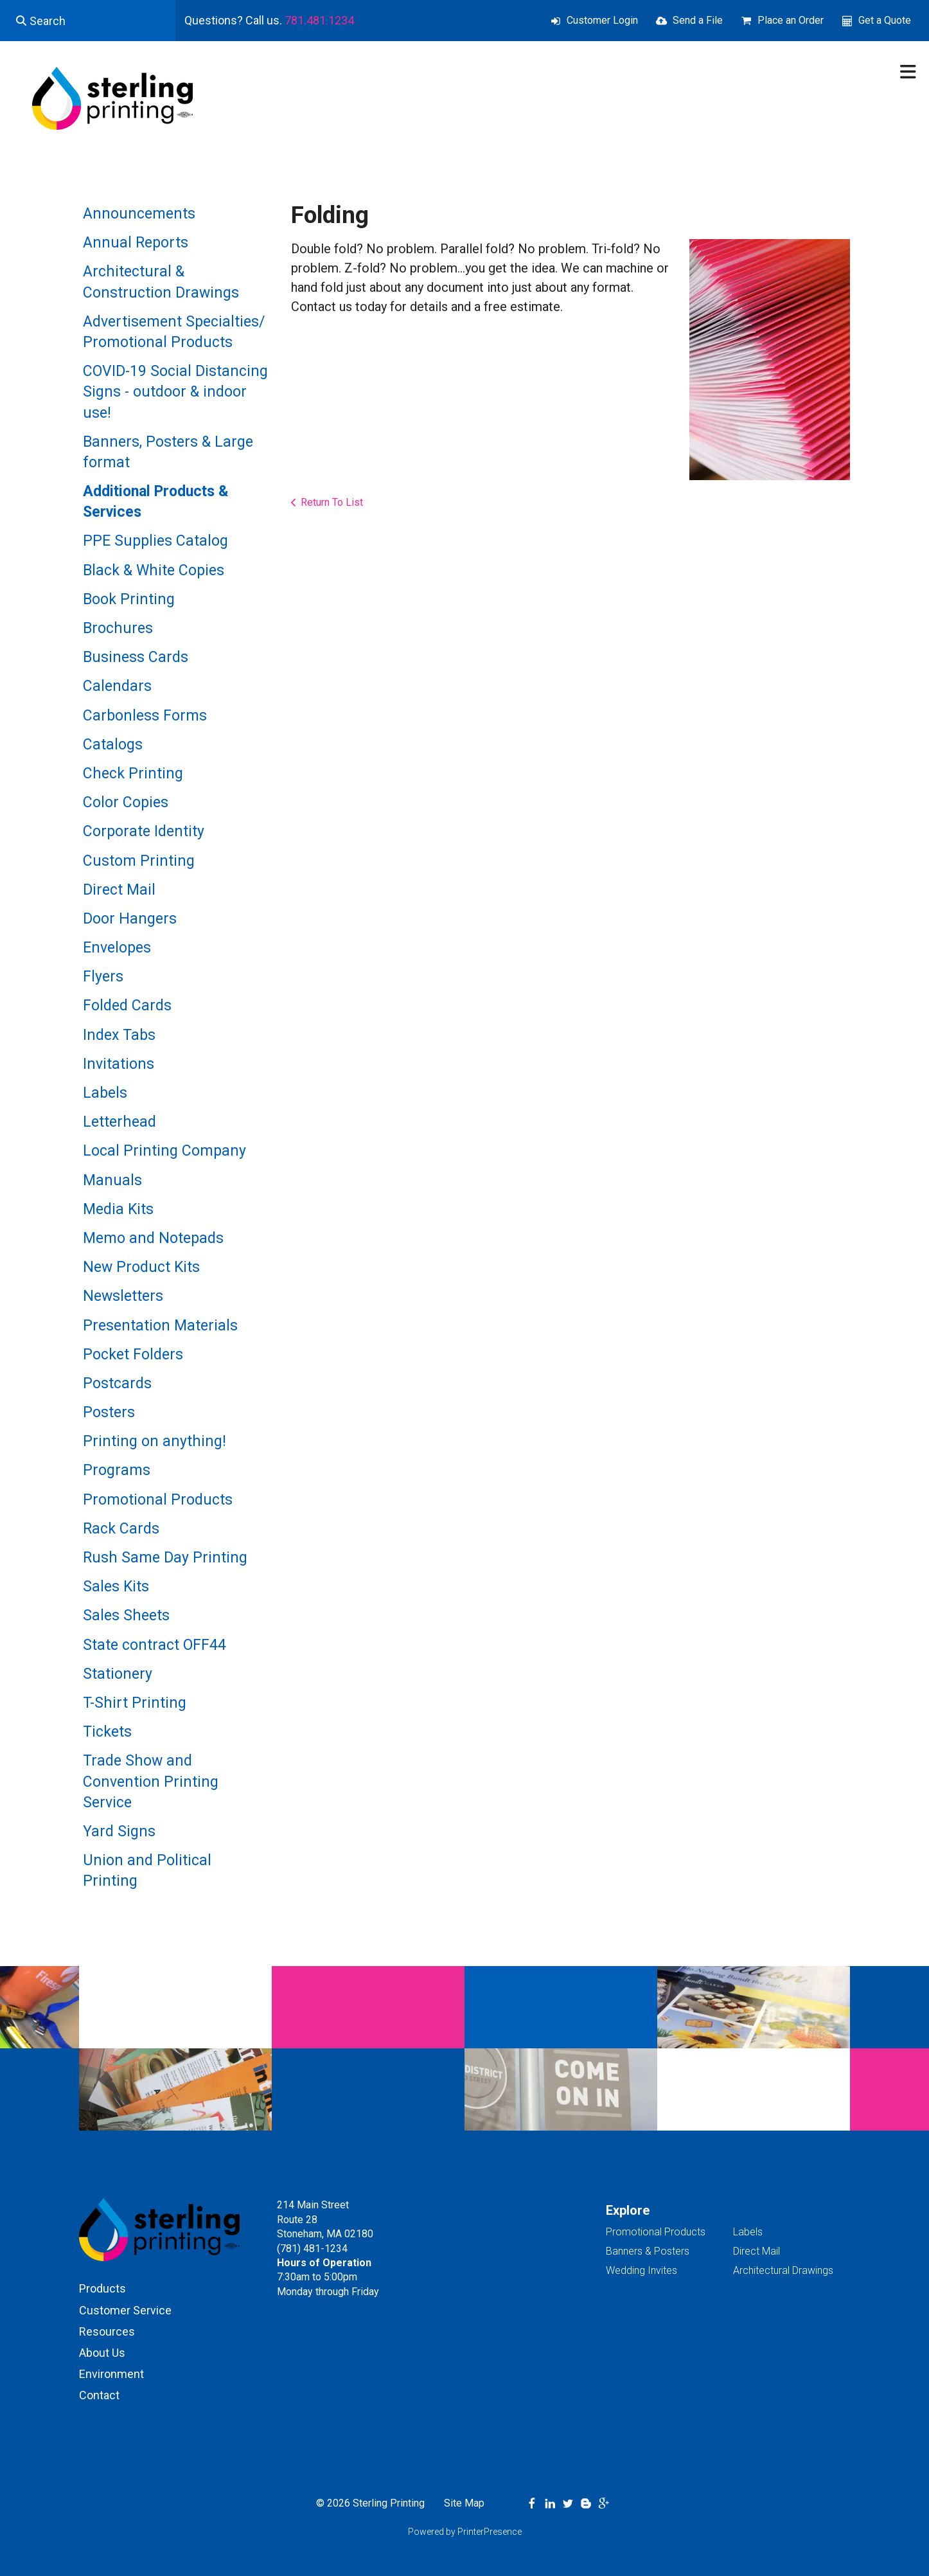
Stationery (117, 1674)
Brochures (118, 628)
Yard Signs (119, 1831)
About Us (102, 2352)
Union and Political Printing (147, 1871)
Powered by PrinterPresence (465, 2532)
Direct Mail (119, 890)
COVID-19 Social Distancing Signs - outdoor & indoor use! (175, 391)
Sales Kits (116, 1586)
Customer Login (602, 20)
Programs (116, 1470)
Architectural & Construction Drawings (161, 282)
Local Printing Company (164, 1150)
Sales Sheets (126, 1615)
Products (102, 2288)
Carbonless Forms (145, 715)
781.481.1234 (319, 20)
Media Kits (118, 1209)
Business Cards (135, 657)
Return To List (332, 502)
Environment (111, 2374)
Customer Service (125, 2310)
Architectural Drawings (783, 2270)
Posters (109, 1412)
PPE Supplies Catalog (155, 541)
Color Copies (125, 802)
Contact (99, 2395)
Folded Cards (127, 1005)
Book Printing (129, 599)
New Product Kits (141, 1267)
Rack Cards (121, 1528)
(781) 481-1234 (312, 2248)
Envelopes (117, 947)
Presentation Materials (160, 1325)
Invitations (118, 1064)
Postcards (117, 1383)
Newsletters (123, 1296)
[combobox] (87, 20)
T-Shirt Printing (134, 1703)
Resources (107, 2331)
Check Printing (133, 773)
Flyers (103, 976)
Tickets (107, 1731)
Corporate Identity (143, 831)
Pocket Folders (133, 1354)
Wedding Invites (641, 2270)
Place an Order (790, 20)
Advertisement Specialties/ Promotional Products (174, 332)
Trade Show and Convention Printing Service (150, 1781)
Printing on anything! (154, 1441)
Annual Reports (135, 242)
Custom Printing (139, 861)
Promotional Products (158, 1499)
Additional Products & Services (156, 502)
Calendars (117, 686)
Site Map (464, 2503)
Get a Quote (884, 20)
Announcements (139, 213)
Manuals (112, 1180)
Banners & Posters (647, 2251)
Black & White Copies (153, 570)
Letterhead (119, 1122)
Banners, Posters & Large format (168, 452)
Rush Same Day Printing (165, 1557)
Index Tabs (119, 1035)
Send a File (698, 20)
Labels (105, 1093)
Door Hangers (130, 918)
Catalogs (113, 744)
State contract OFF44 (154, 1645)
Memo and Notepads (153, 1238)
